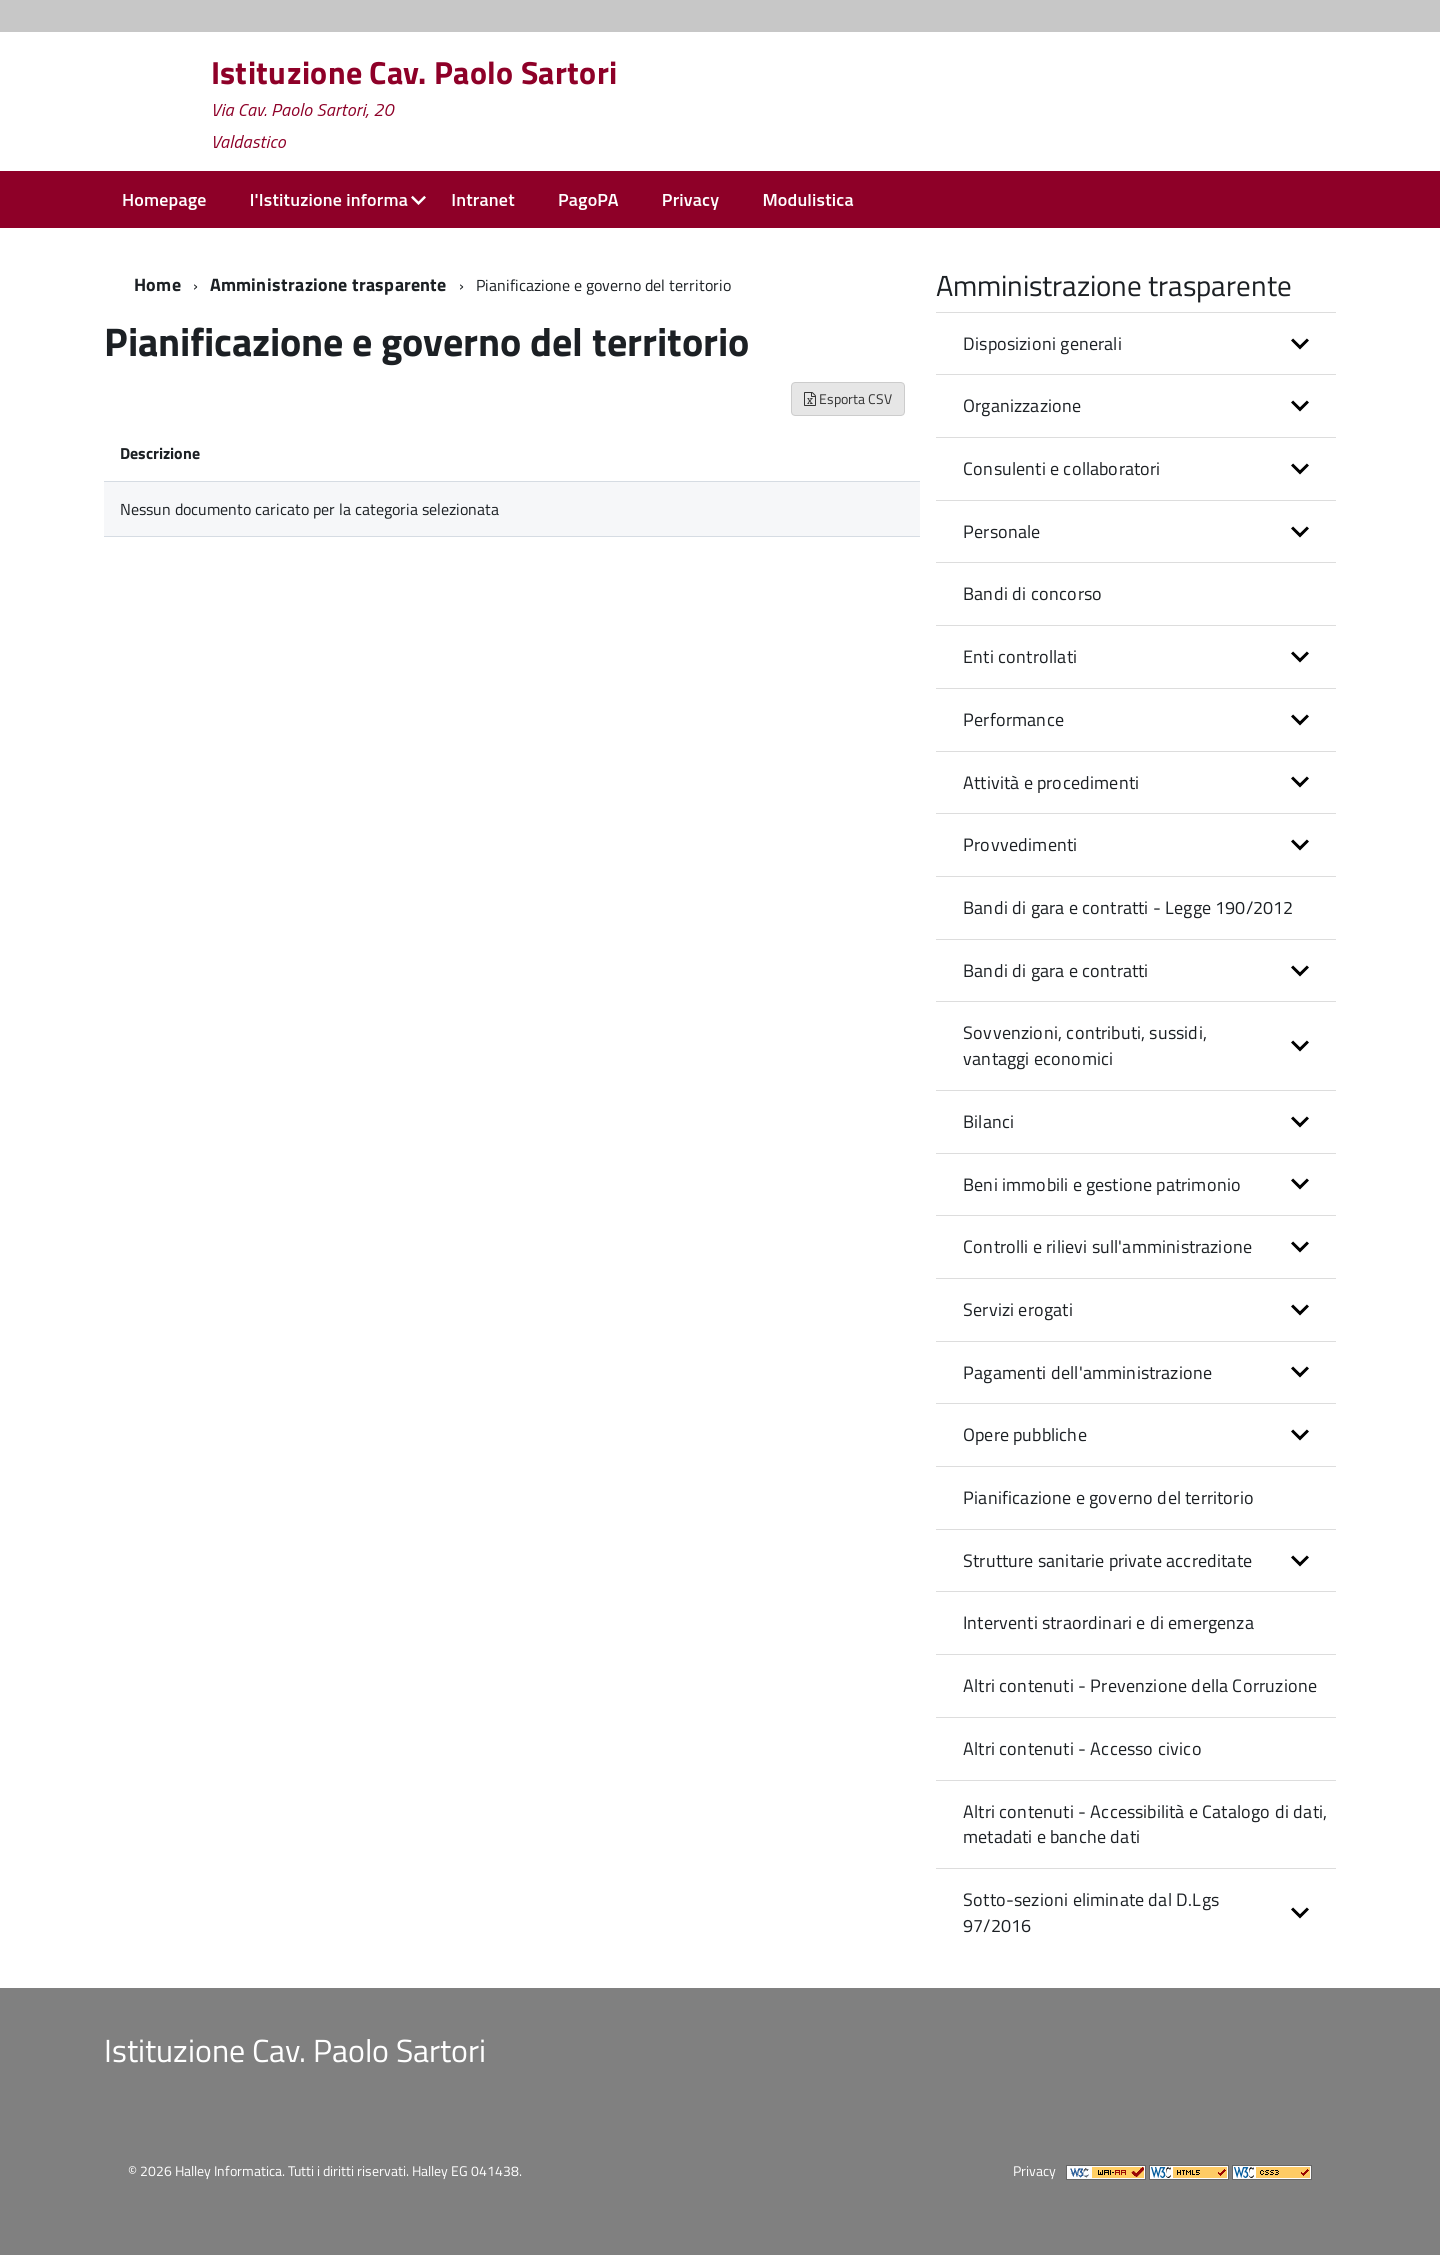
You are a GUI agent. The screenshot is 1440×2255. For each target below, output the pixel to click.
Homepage (164, 199)
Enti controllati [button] (1020, 656)
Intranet (483, 199)
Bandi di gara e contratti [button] (1056, 970)
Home (157, 284)
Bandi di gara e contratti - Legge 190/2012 (1128, 907)
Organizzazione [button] (1022, 405)
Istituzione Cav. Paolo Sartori (414, 104)
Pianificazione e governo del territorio (1108, 1497)
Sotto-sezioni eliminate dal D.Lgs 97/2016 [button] (1091, 1912)
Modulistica (807, 199)
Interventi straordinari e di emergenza (1108, 1622)
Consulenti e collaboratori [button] (1062, 468)
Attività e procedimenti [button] (1051, 782)
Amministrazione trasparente (328, 284)
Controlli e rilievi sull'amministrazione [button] (1107, 1246)
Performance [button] (1013, 719)
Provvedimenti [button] (1020, 844)
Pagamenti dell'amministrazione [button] (1087, 1372)
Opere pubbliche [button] (1025, 1434)
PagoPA (588, 199)
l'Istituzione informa (329, 199)
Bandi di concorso (1032, 593)
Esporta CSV (848, 398)
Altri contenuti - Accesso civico (1082, 1748)
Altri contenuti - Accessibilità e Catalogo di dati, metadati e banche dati (1145, 1824)
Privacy (690, 199)
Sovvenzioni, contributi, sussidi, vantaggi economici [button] (1085, 1045)
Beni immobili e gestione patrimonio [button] (1102, 1184)
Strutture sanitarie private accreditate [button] (1107, 1560)
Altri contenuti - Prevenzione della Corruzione (1140, 1685)
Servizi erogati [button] (1018, 1309)
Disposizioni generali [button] (1042, 343)
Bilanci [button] (988, 1121)
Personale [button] (1002, 531)
